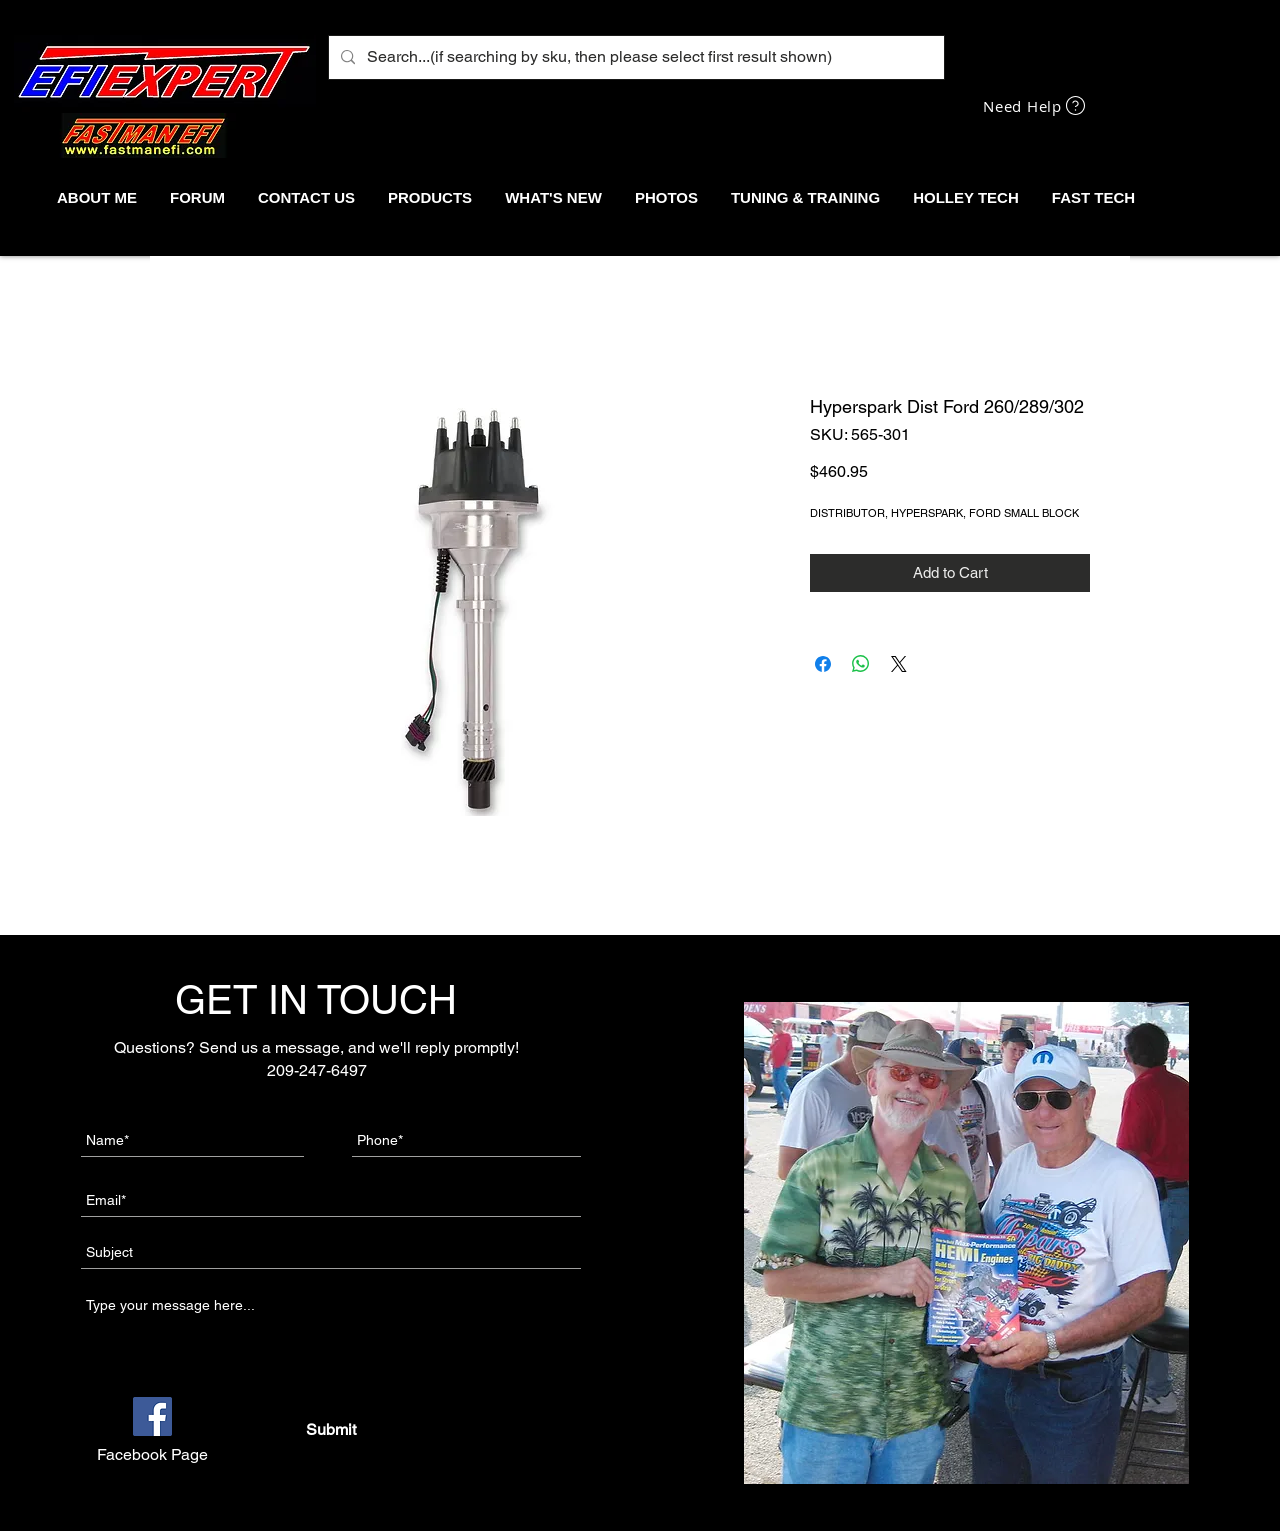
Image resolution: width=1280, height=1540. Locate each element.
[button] (429, 197)
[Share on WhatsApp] (861, 664)
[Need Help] (1036, 105)
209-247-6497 (317, 1070)
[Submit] (330, 1430)
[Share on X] (899, 664)
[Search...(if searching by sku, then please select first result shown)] (634, 57)
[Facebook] (152, 1416)
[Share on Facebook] (823, 664)
